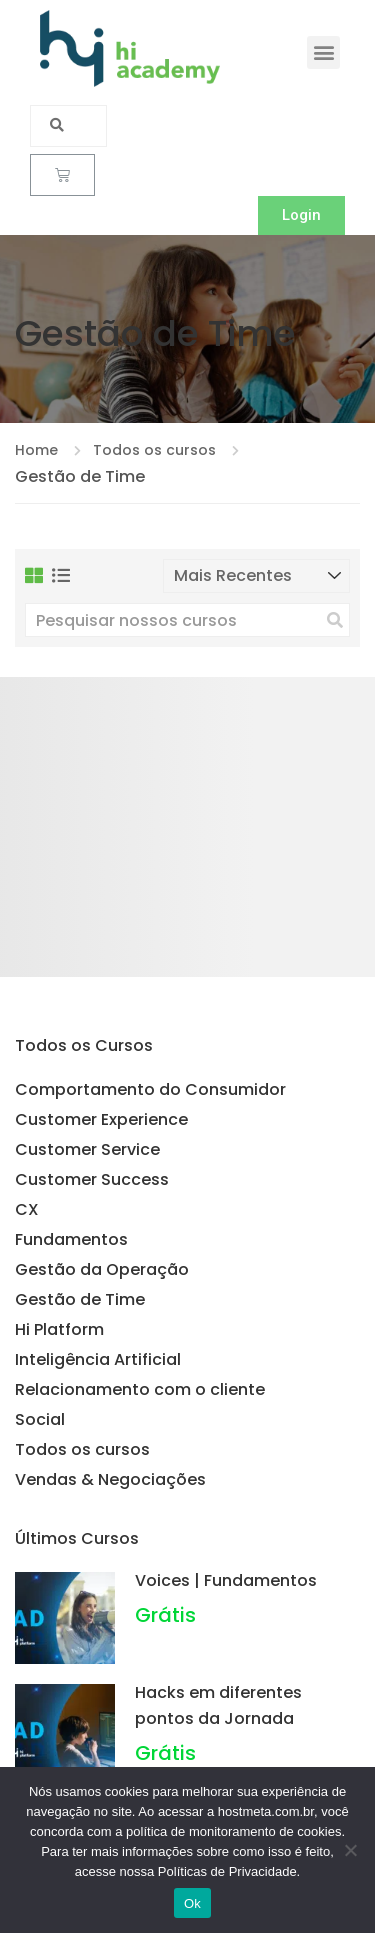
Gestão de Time (80, 1299)
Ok (192, 1903)
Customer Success (92, 1179)
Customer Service (87, 1149)
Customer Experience (101, 1119)
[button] (323, 52)
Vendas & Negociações (110, 1479)
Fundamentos (71, 1239)
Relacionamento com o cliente (140, 1389)
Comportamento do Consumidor (150, 1089)
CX (27, 1209)
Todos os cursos (82, 1449)
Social (40, 1419)
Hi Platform (59, 1329)
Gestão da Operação (102, 1269)
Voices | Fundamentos (226, 1580)
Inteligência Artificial (98, 1359)
